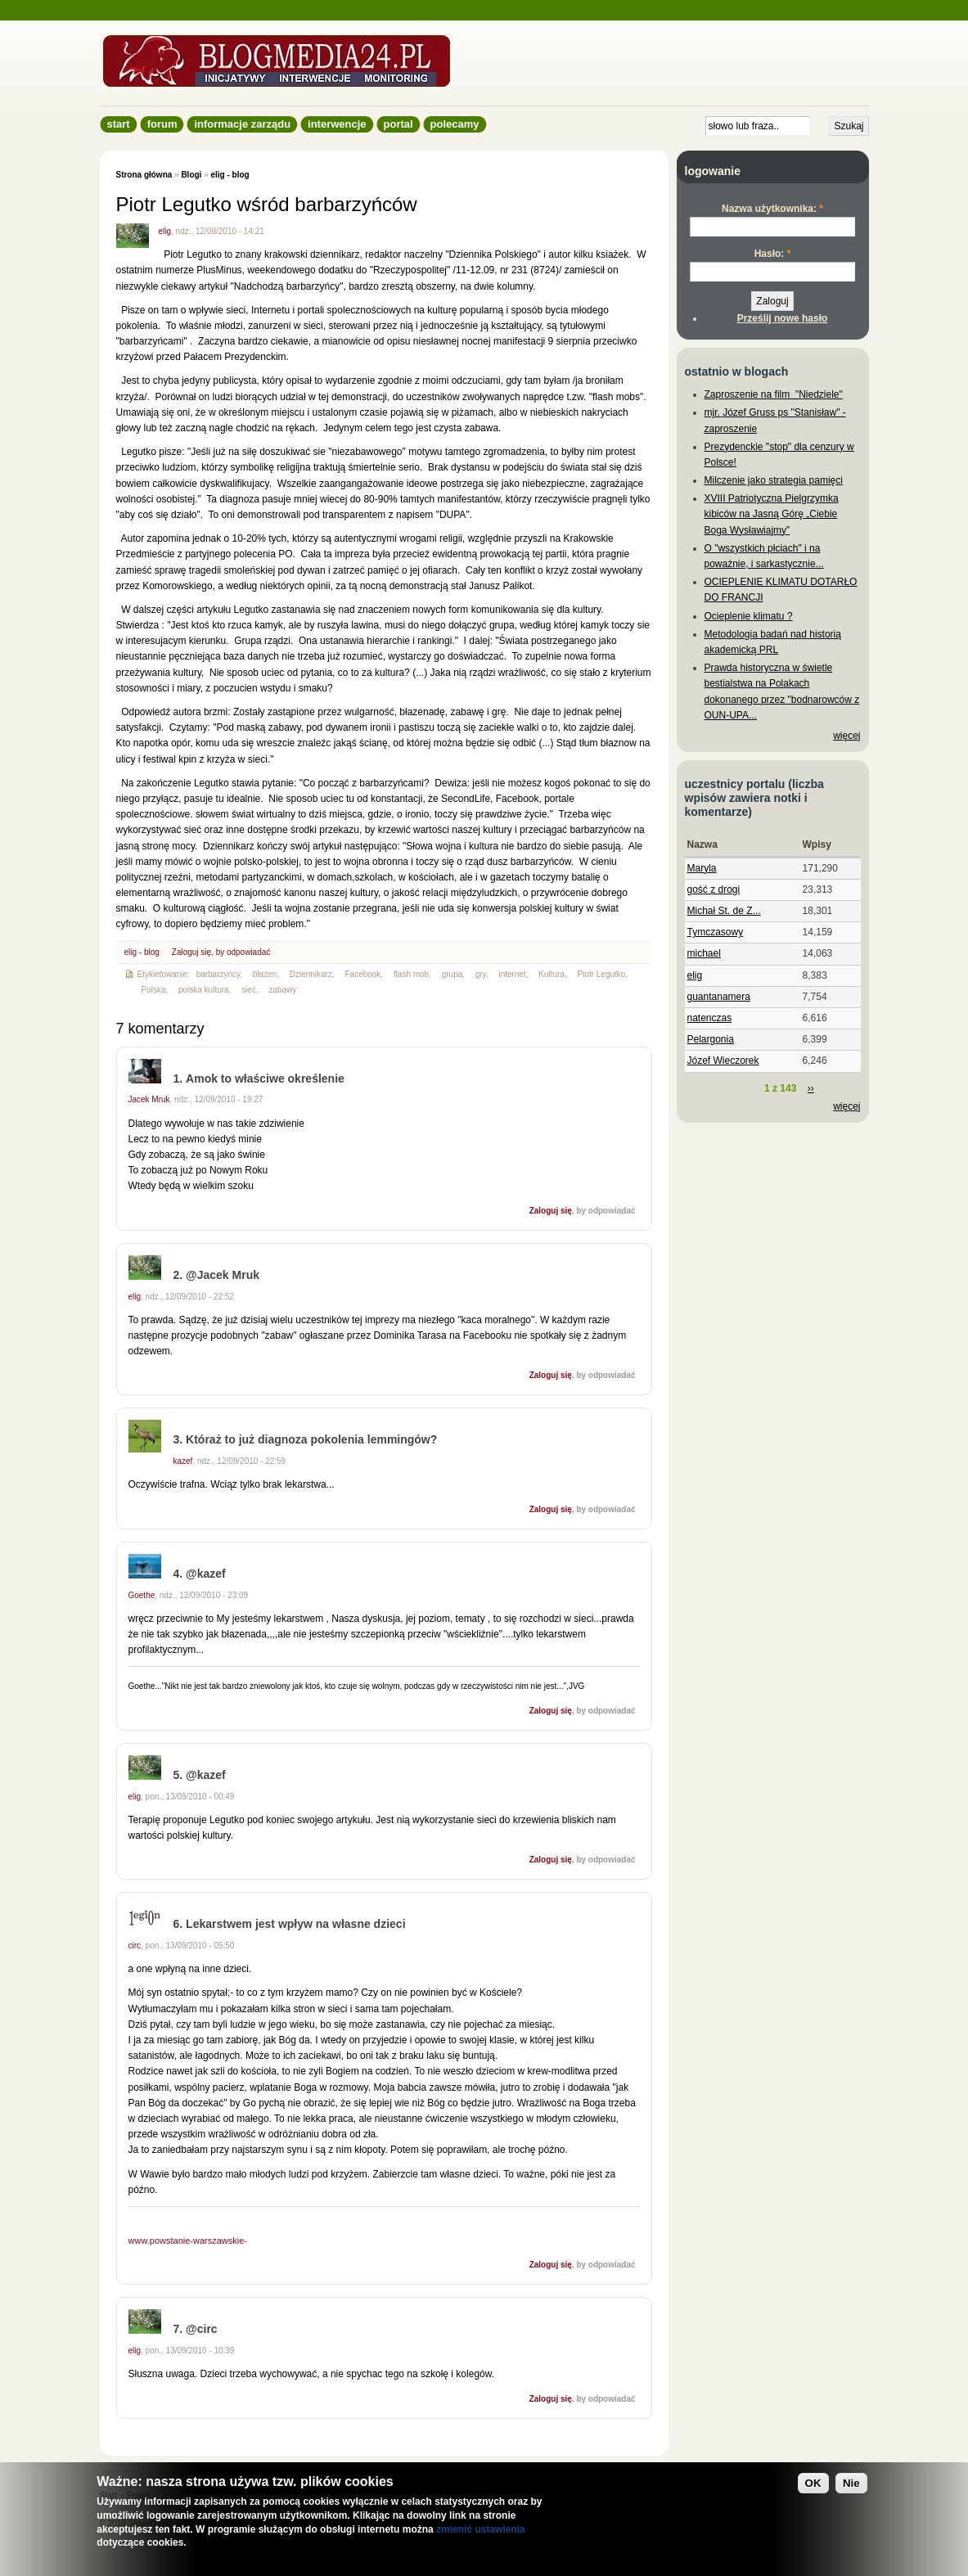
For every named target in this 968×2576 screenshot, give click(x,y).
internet (511, 974)
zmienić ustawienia (480, 2529)
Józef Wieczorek (723, 1060)
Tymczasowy (715, 932)
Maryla (702, 868)
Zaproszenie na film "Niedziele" (774, 394)
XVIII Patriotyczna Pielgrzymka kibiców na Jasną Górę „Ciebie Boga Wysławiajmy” (772, 514)
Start (118, 124)
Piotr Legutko (601, 974)
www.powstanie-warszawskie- (188, 2240)
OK (813, 2483)
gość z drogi (714, 889)
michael (704, 953)
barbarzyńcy (218, 974)
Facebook (362, 974)
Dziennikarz (311, 974)
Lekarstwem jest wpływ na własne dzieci (295, 1923)
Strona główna (144, 174)
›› (811, 1088)
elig (165, 231)
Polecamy (454, 124)
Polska (153, 989)
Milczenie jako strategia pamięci (774, 480)
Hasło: (772, 253)
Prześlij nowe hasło (782, 318)
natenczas (709, 1018)
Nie (851, 2483)
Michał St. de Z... (724, 910)
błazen (265, 974)
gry (480, 974)
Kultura (551, 974)
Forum (162, 124)
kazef (183, 1461)
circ (135, 1945)
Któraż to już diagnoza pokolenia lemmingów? (311, 1439)
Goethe (141, 1595)
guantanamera (718, 996)
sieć (248, 989)
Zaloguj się (191, 952)
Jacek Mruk (149, 1099)
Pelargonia (710, 1039)
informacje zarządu (242, 124)
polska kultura (203, 989)
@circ (202, 2328)
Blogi (191, 174)
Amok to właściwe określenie (265, 1078)
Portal (398, 124)
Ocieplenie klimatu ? (749, 616)
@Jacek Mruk (222, 1274)
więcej (846, 735)
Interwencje (337, 124)
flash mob (411, 974)
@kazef (206, 1573)
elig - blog (229, 174)
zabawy (282, 989)
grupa (452, 974)
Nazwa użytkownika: (772, 208)
